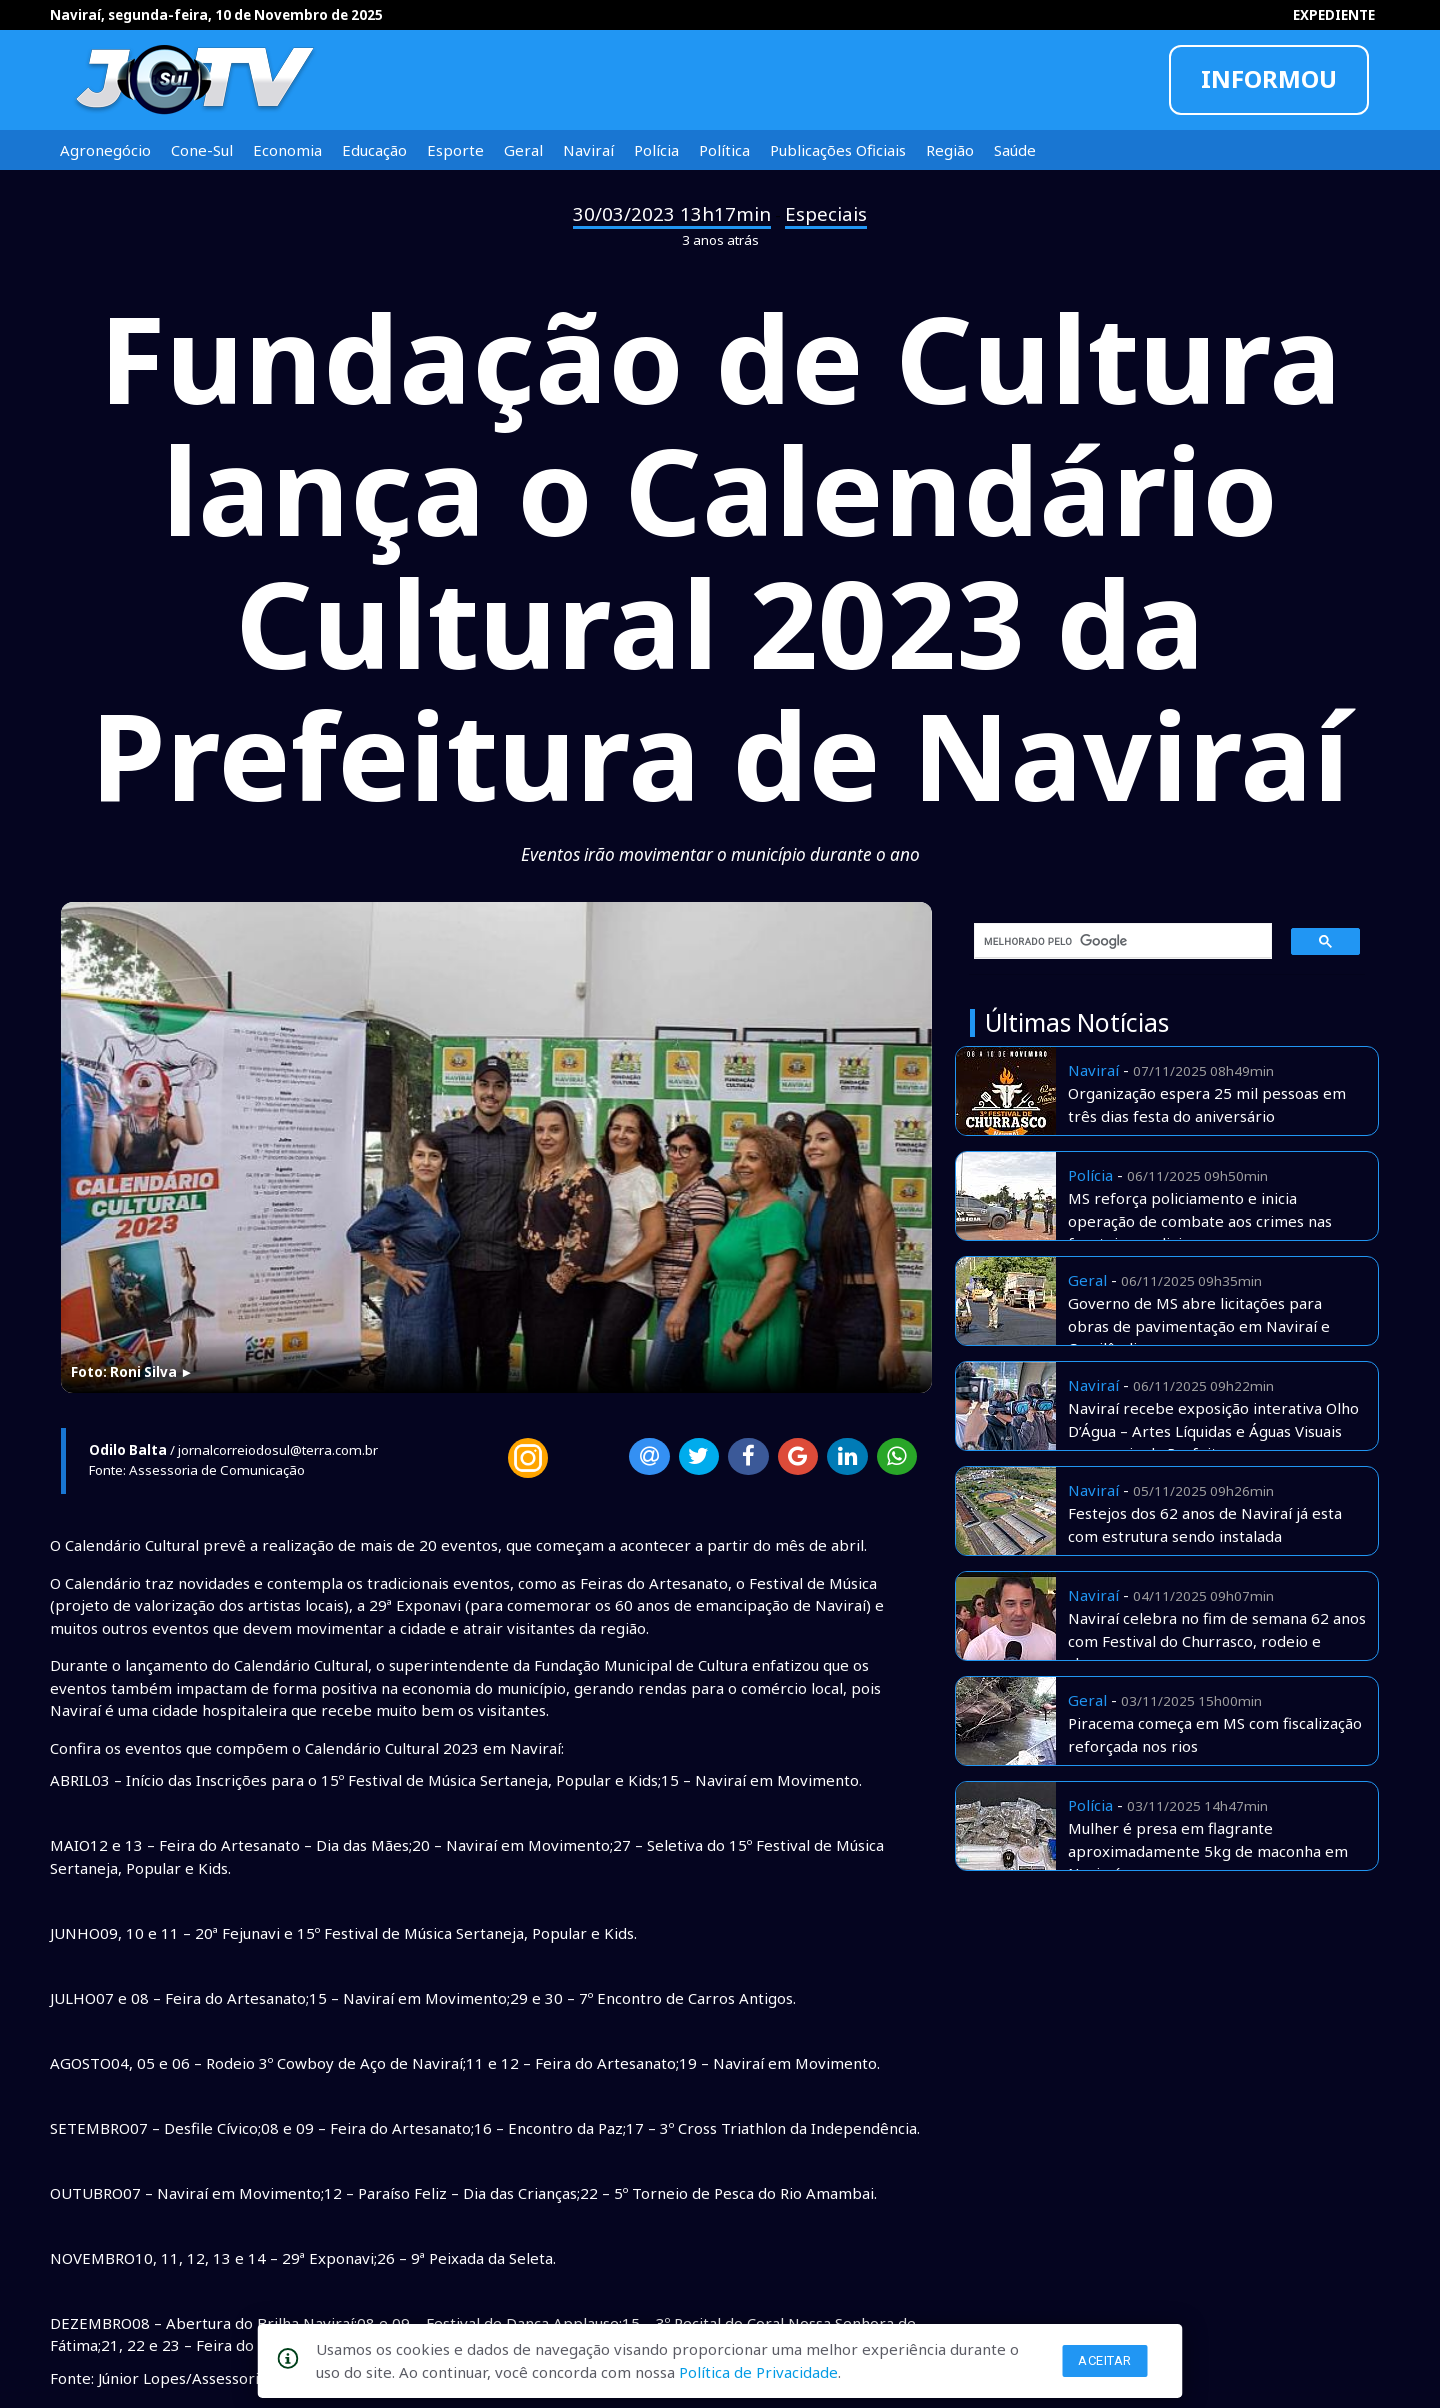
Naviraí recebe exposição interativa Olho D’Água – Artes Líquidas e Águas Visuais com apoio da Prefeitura (1213, 1430)
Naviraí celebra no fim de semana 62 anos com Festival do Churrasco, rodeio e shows (1217, 1640)
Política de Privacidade (758, 2372)
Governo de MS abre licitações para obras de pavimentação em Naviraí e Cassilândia (1199, 1325)
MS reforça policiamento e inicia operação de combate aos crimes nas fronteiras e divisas (1200, 1220)
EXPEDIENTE (1334, 15)
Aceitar (1105, 2360)
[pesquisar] (1116, 941)
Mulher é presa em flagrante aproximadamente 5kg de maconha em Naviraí (1208, 1850)
